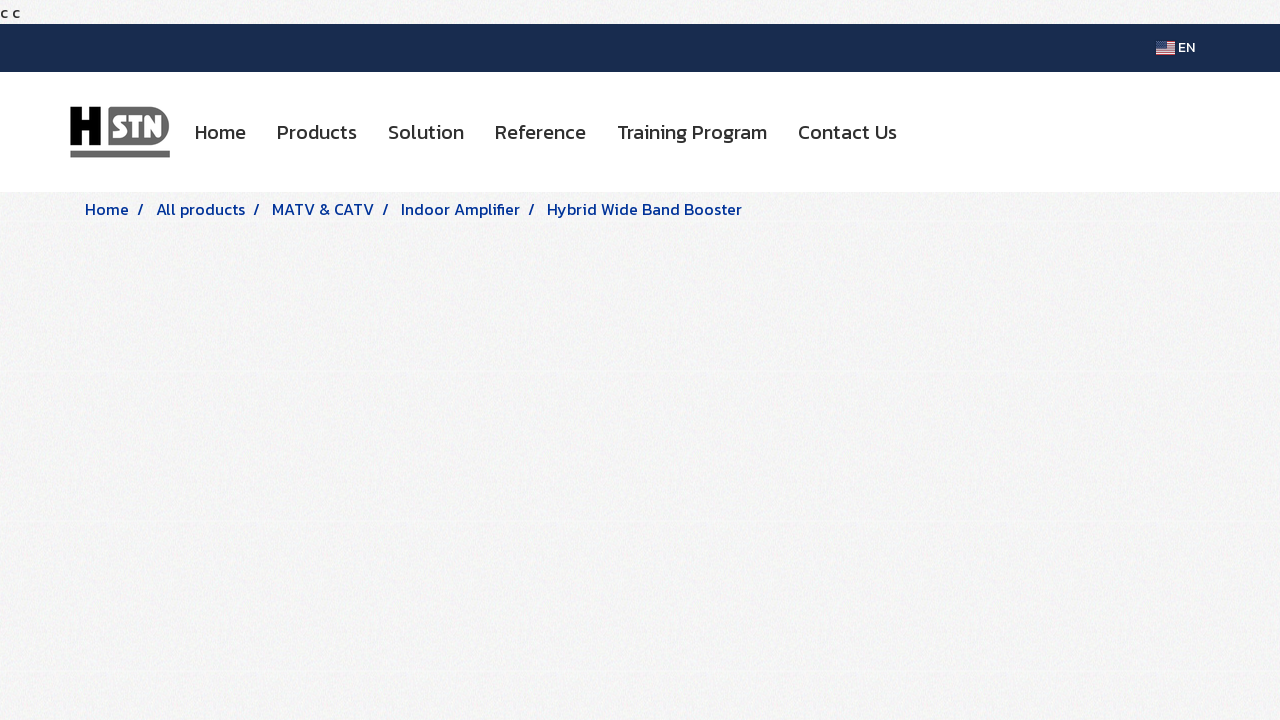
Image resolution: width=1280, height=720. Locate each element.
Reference (540, 132)
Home (220, 132)
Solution (426, 132)
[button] (930, 132)
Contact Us (847, 132)
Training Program (692, 132)
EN (1175, 47)
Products (317, 132)
